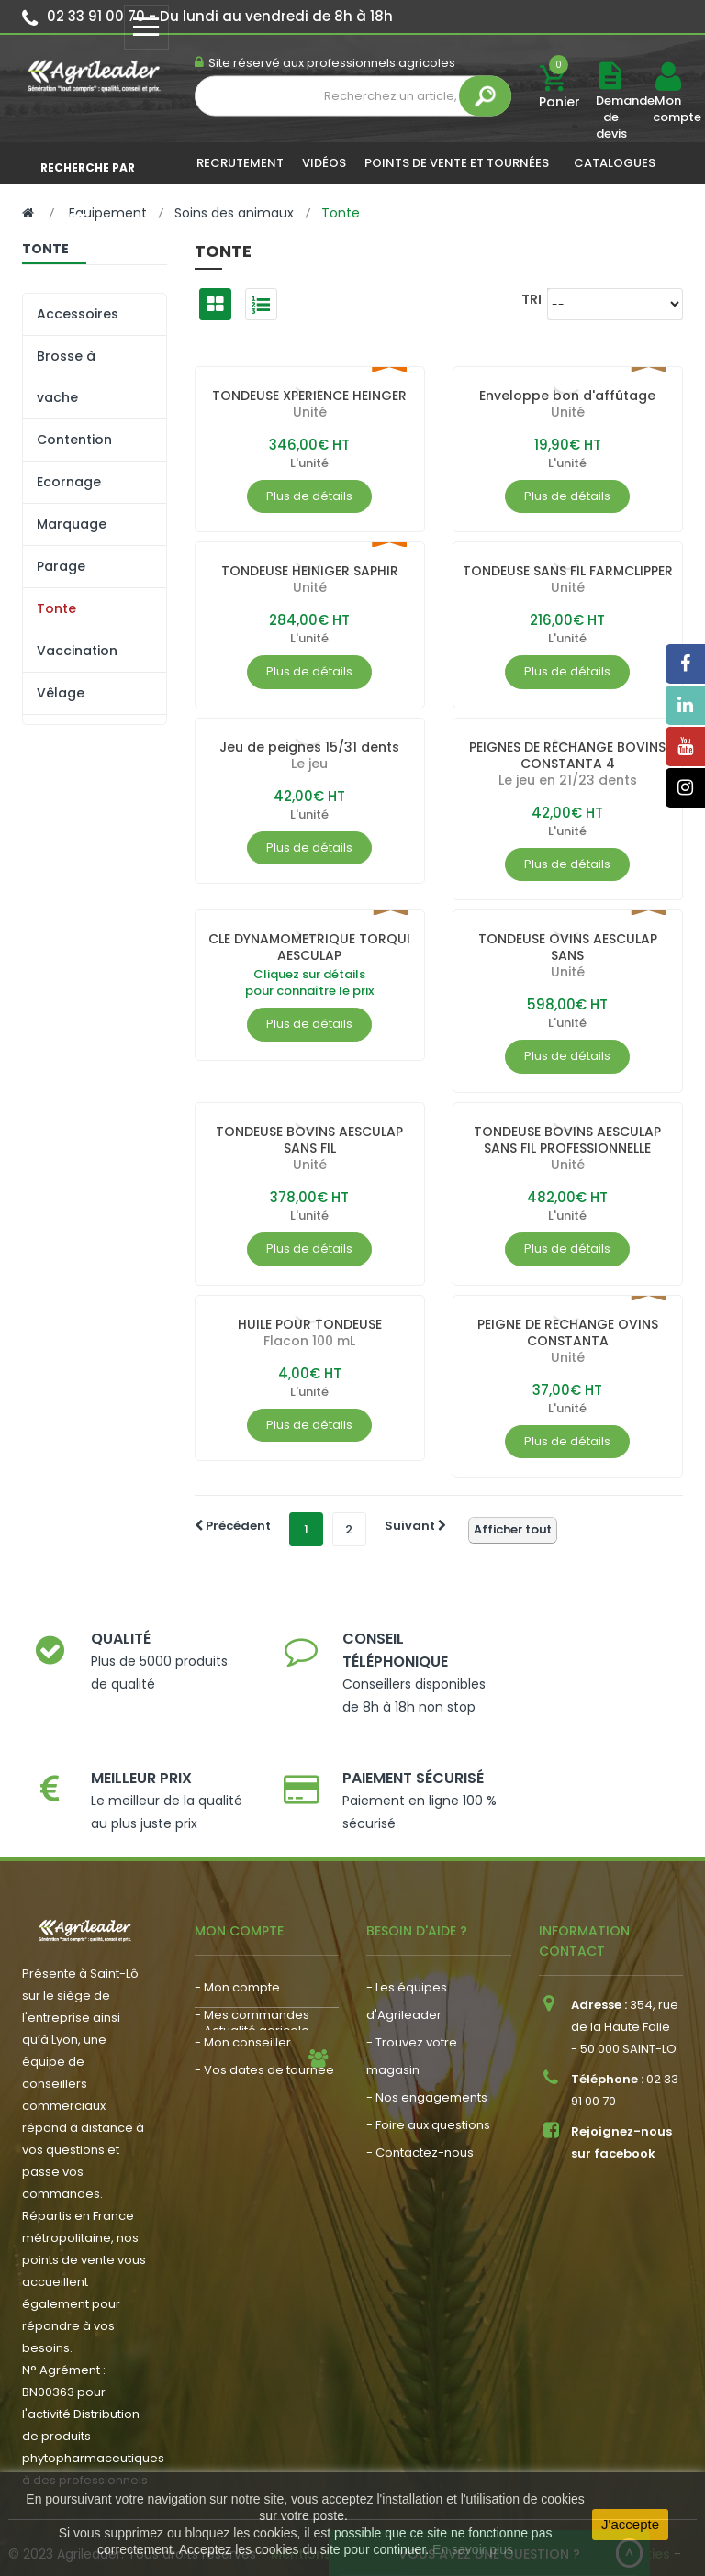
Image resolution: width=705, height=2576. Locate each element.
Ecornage (69, 482)
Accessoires (77, 314)
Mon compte (667, 109)
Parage (61, 566)
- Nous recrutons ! (248, 2099)
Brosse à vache (66, 377)
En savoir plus (472, 2549)
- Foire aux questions (428, 2080)
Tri (531, 298)
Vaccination (77, 650)
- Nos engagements (426, 2052)
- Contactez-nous (420, 2107)
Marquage (71, 524)
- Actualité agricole (252, 2071)
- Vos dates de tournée (264, 2025)
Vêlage (60, 693)
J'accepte (630, 2524)
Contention (74, 439)
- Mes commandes (252, 1970)
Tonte (56, 608)
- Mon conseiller (243, 1997)
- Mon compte (237, 1942)
